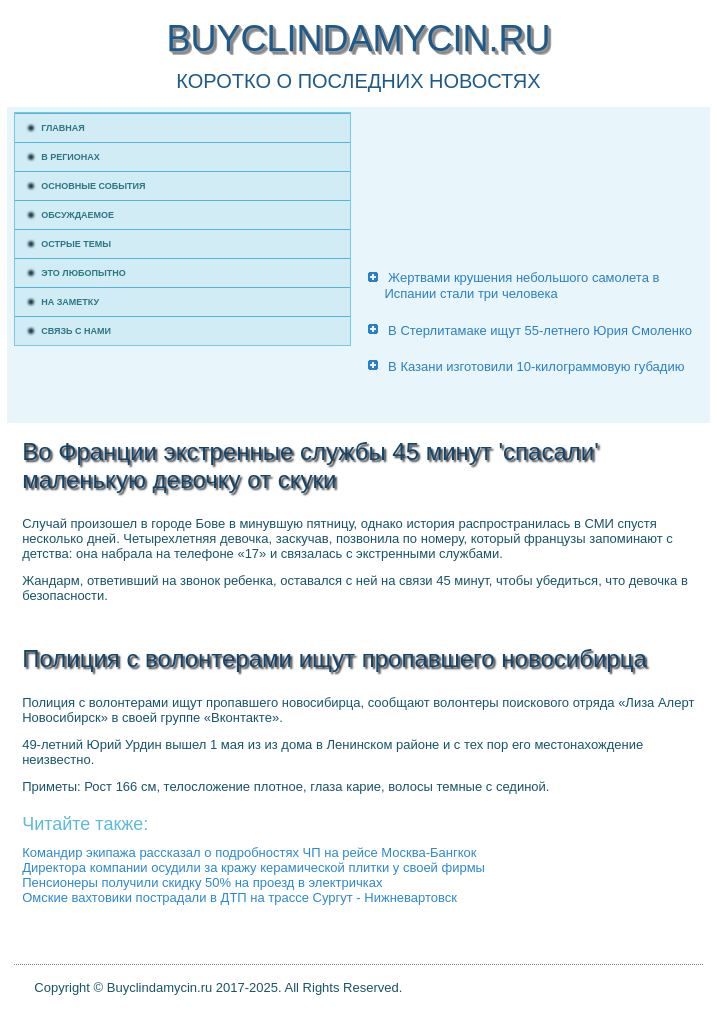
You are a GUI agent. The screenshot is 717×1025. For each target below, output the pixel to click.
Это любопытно (83, 273)
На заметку (70, 302)
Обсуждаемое (77, 215)
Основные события (93, 186)
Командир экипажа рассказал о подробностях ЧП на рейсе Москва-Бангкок (249, 852)
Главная (63, 128)
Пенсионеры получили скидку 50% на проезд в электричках (202, 882)
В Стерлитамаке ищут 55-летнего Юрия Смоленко (540, 330)
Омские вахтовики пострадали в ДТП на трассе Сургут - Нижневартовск (239, 897)
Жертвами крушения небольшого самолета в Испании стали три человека (521, 285)
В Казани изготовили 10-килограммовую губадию (536, 366)
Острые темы (76, 244)
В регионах (70, 157)
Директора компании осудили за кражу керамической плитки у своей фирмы (253, 867)
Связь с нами (76, 331)
